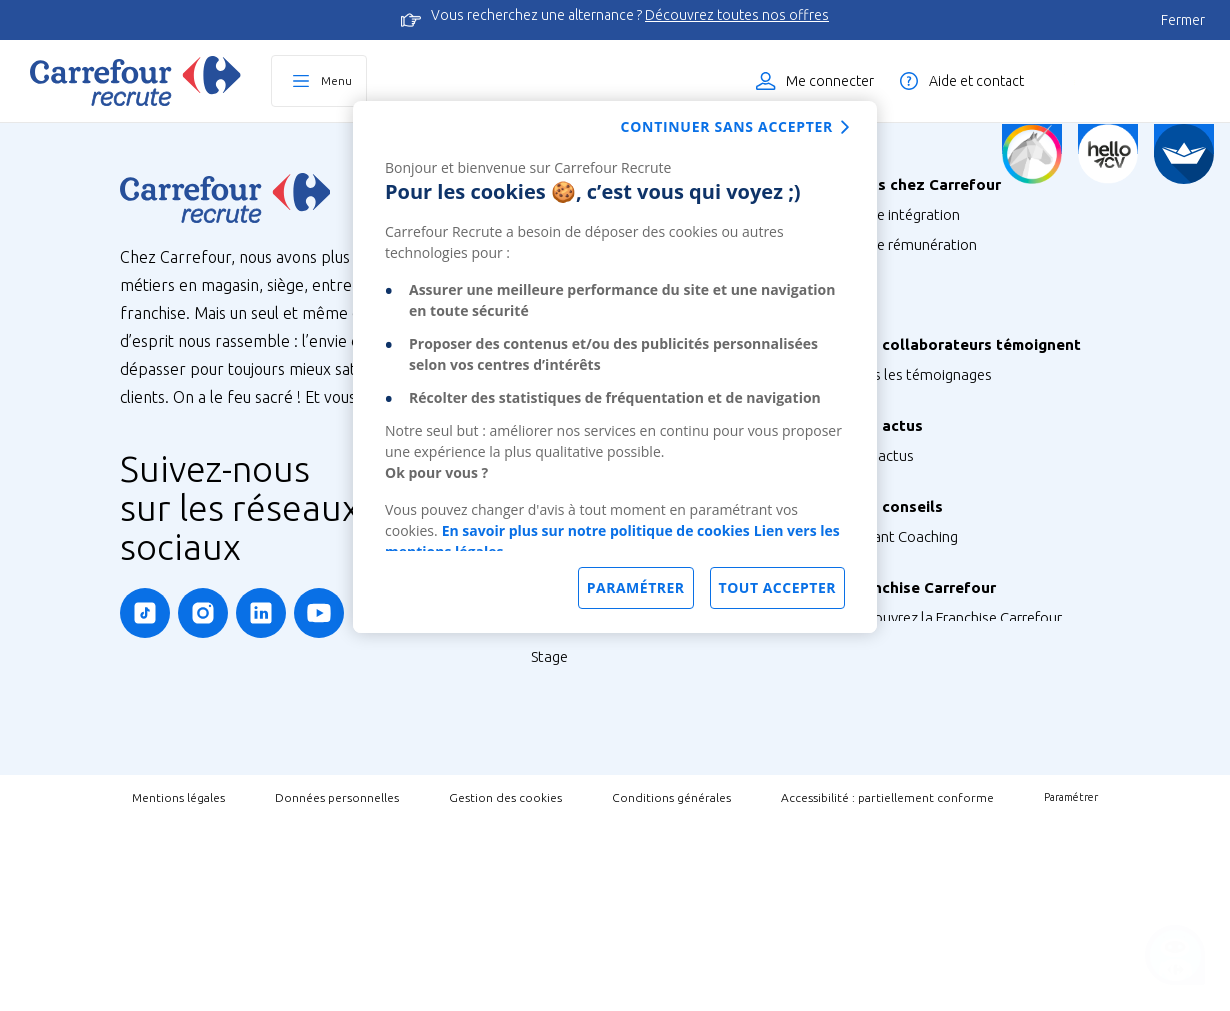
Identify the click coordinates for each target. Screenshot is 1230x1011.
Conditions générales (671, 987)
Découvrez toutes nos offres (737, 15)
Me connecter (830, 81)
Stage (549, 774)
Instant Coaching (903, 640)
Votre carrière (893, 334)
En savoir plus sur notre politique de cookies (596, 530)
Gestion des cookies (505, 987)
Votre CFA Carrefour (913, 304)
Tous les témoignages (920, 436)
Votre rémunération (913, 244)
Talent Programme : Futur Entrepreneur (658, 864)
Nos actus (881, 538)
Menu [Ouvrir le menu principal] (336, 80)
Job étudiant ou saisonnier (617, 894)
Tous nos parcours (591, 714)
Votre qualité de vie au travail (943, 364)
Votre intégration (904, 214)
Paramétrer (1071, 988)
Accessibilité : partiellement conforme (887, 987)
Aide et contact (976, 81)
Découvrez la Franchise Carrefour (955, 742)
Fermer (1183, 20)
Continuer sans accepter (727, 126)
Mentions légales (178, 987)
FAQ (863, 670)
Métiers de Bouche (591, 642)
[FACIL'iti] (1184, 154)
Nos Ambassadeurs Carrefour (945, 466)
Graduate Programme (602, 804)
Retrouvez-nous (900, 568)
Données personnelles (337, 987)
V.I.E (544, 834)
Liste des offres (1135, 81)
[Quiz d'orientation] (1032, 154)
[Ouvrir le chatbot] (1175, 956)
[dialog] (615, 367)
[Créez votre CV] (1108, 154)
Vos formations (899, 274)
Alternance (567, 744)
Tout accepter (777, 587)
